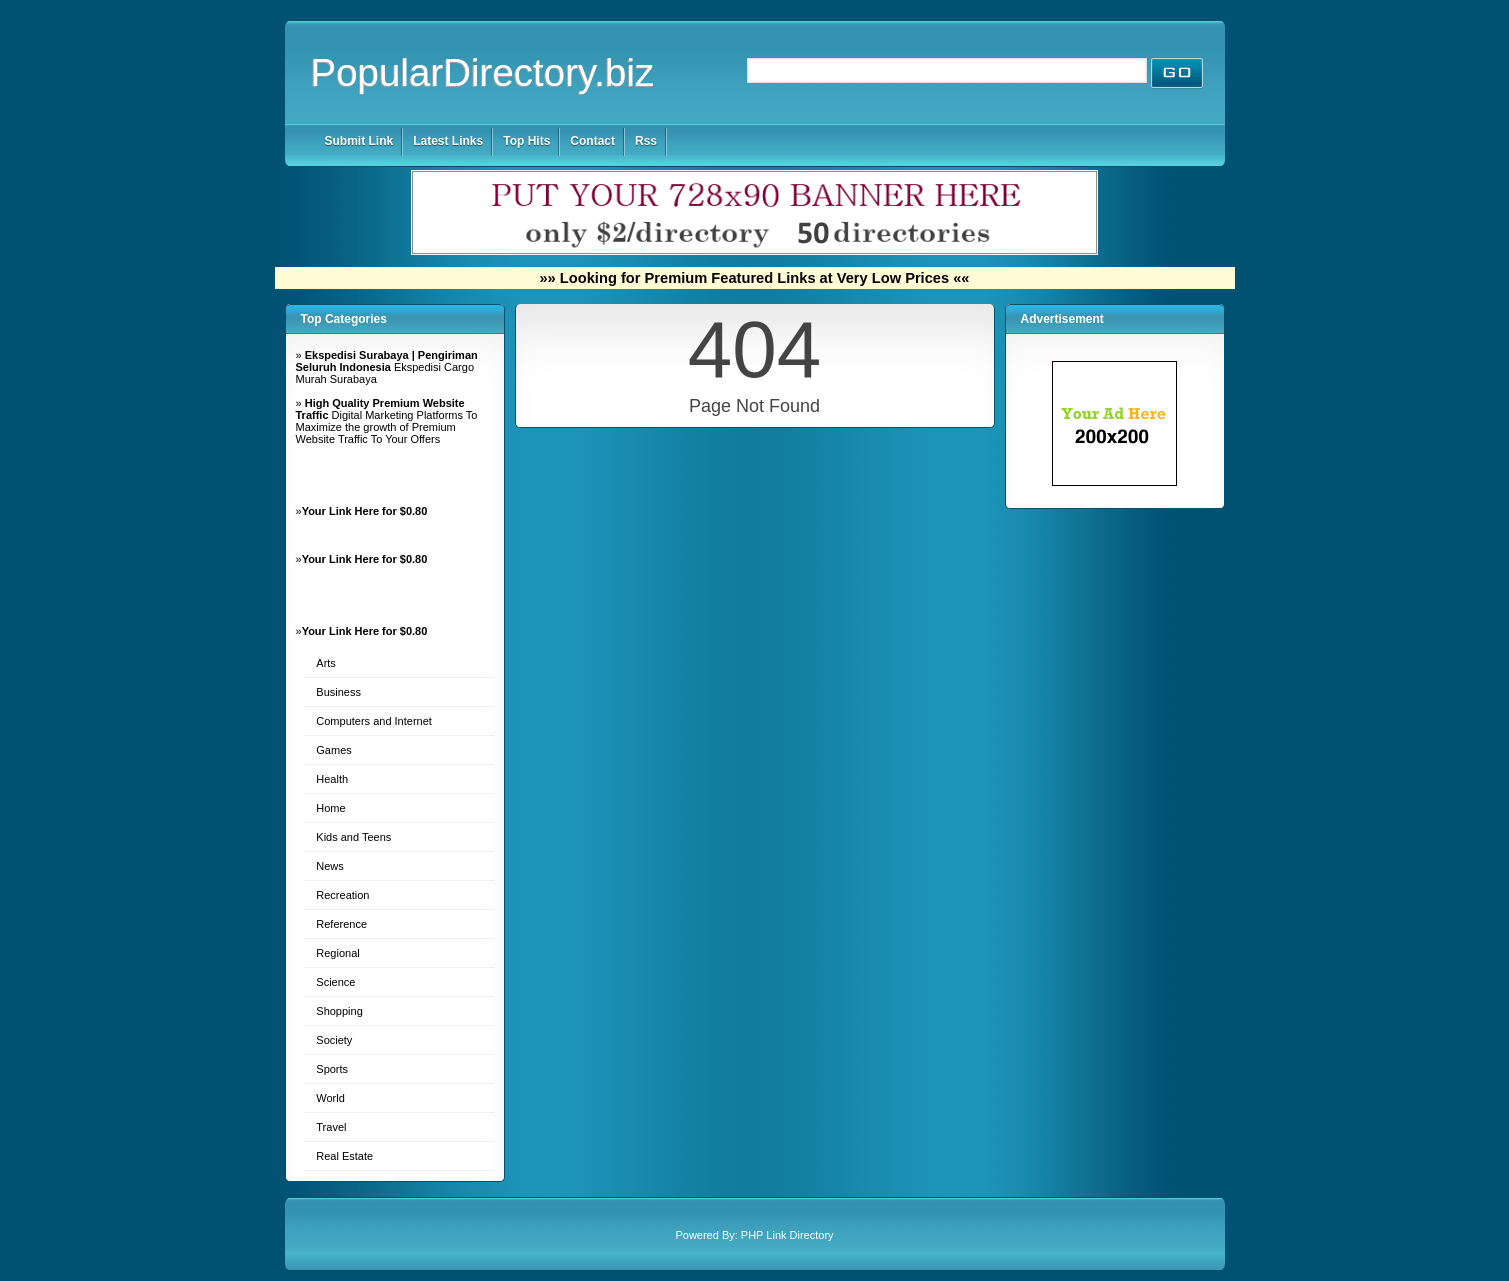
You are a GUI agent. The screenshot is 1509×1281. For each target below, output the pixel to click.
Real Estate (344, 1156)
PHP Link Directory (787, 1235)
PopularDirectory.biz (483, 72)
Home (330, 808)
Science (335, 982)
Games (333, 750)
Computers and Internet (374, 721)
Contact (592, 141)
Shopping (339, 1011)
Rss (646, 141)
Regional (337, 953)
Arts (326, 663)
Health (332, 779)
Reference (341, 924)
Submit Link (359, 141)
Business (338, 692)
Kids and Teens (353, 837)
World (330, 1098)
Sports (332, 1069)
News (330, 866)
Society (334, 1040)
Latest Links (448, 141)
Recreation (342, 895)
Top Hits (526, 141)
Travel (331, 1127)
